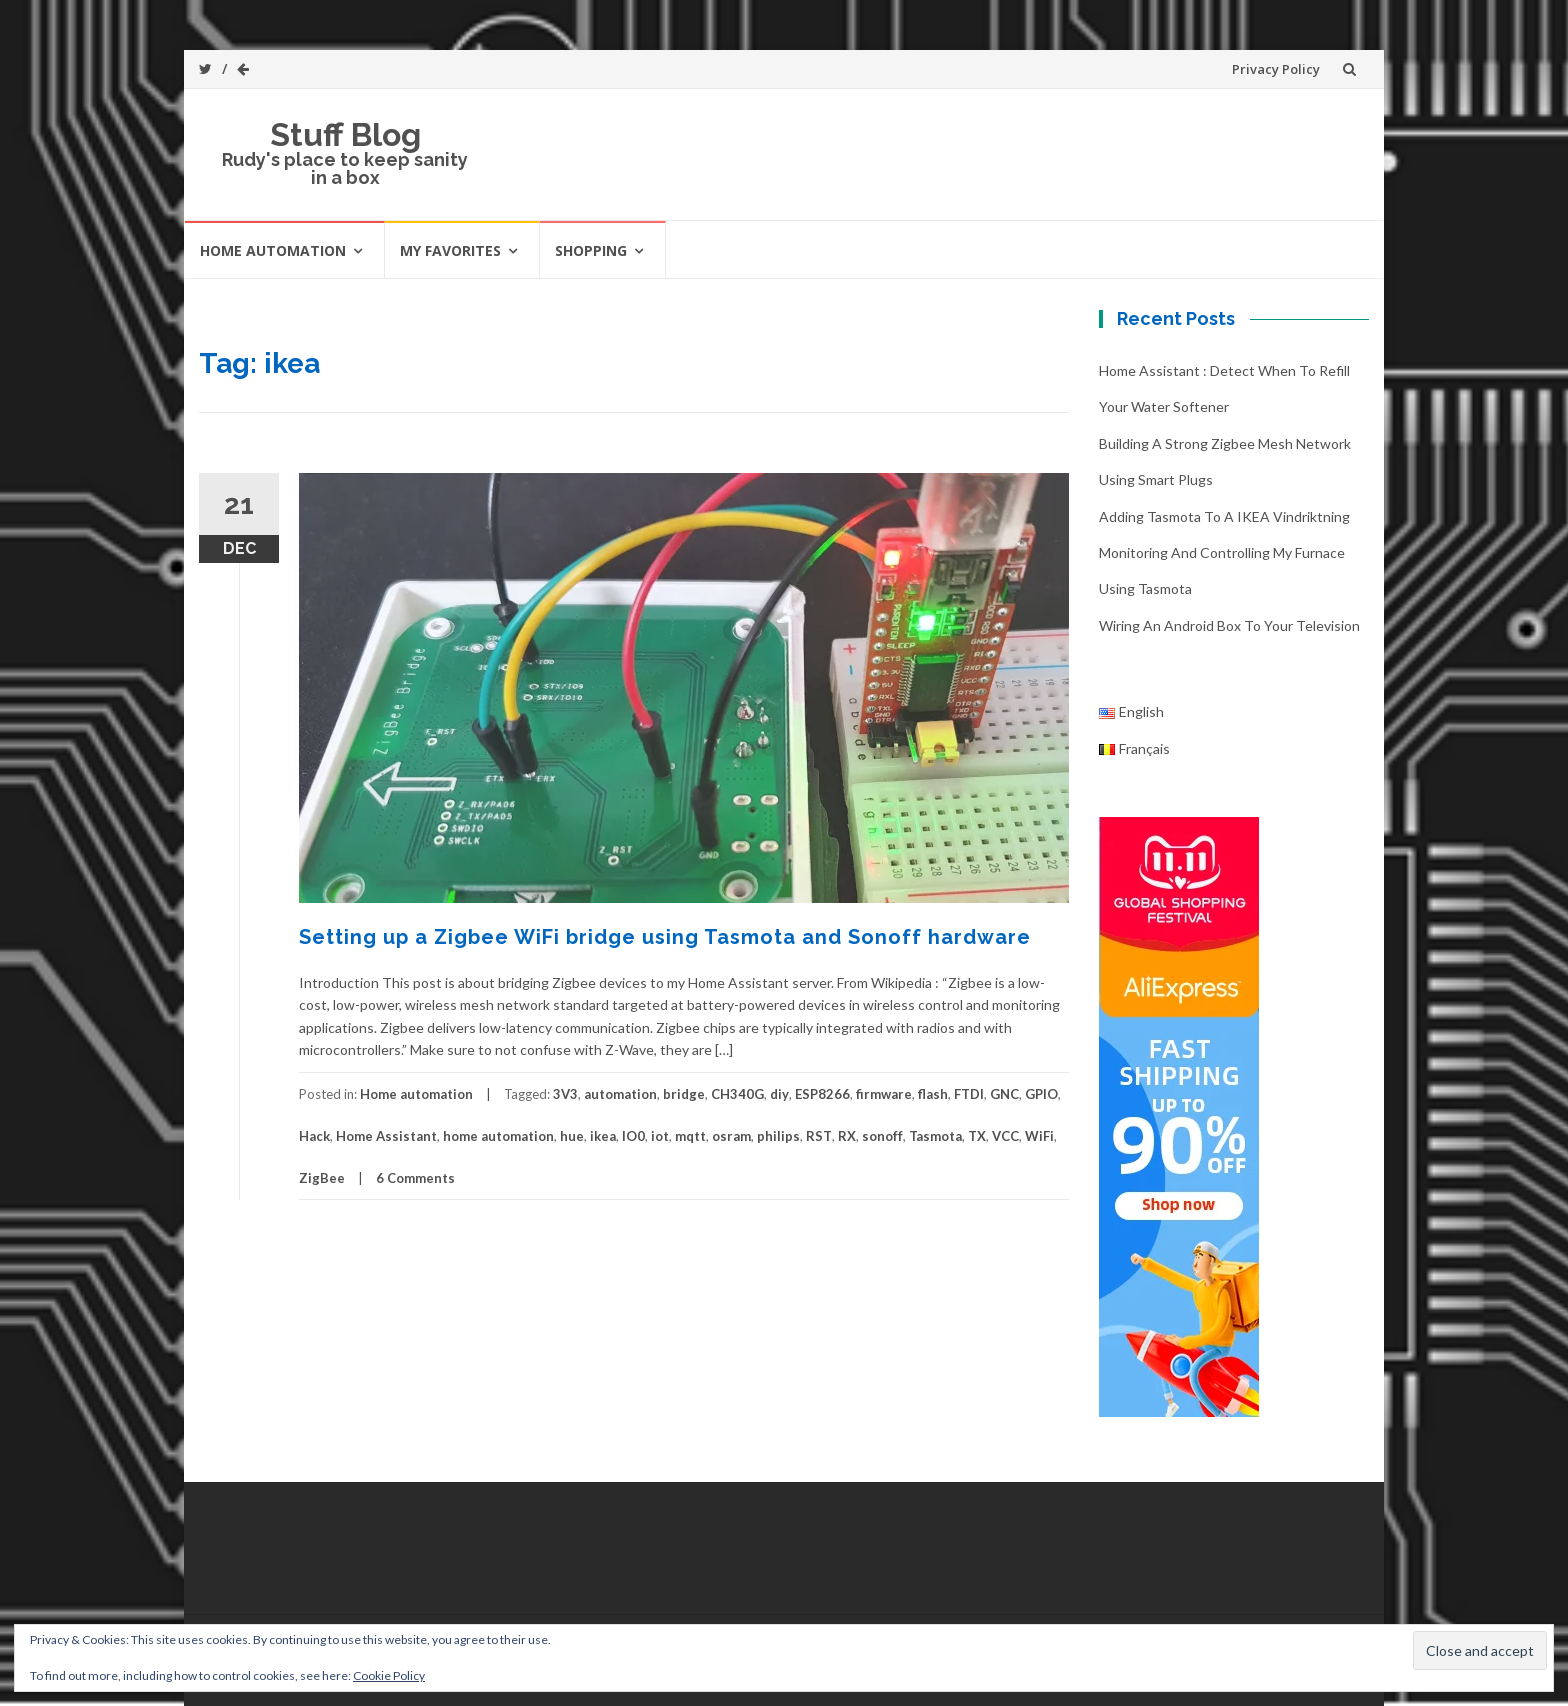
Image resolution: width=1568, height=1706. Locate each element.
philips (778, 1136)
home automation (498, 1136)
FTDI (969, 1094)
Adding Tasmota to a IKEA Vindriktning (1224, 516)
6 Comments (415, 1178)
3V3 (565, 1094)
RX (847, 1136)
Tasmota (935, 1136)
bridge (684, 1094)
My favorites (450, 250)
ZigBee (322, 1178)
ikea (603, 1136)
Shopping (591, 250)
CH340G (737, 1094)
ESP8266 (822, 1094)
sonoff (882, 1136)
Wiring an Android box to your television (1229, 625)
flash (933, 1094)
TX (977, 1136)
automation (620, 1094)
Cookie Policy (389, 1675)
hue (572, 1136)
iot (660, 1136)
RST (819, 1136)
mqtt (690, 1136)
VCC (1005, 1136)
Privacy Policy (1276, 69)
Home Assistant (386, 1136)
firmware (884, 1094)
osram (731, 1136)
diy (779, 1094)
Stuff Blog (345, 134)
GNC (1004, 1094)
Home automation (273, 250)
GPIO (1041, 1094)
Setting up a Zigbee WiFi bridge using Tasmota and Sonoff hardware (665, 937)
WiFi (1039, 1136)
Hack (314, 1136)
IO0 (633, 1136)
